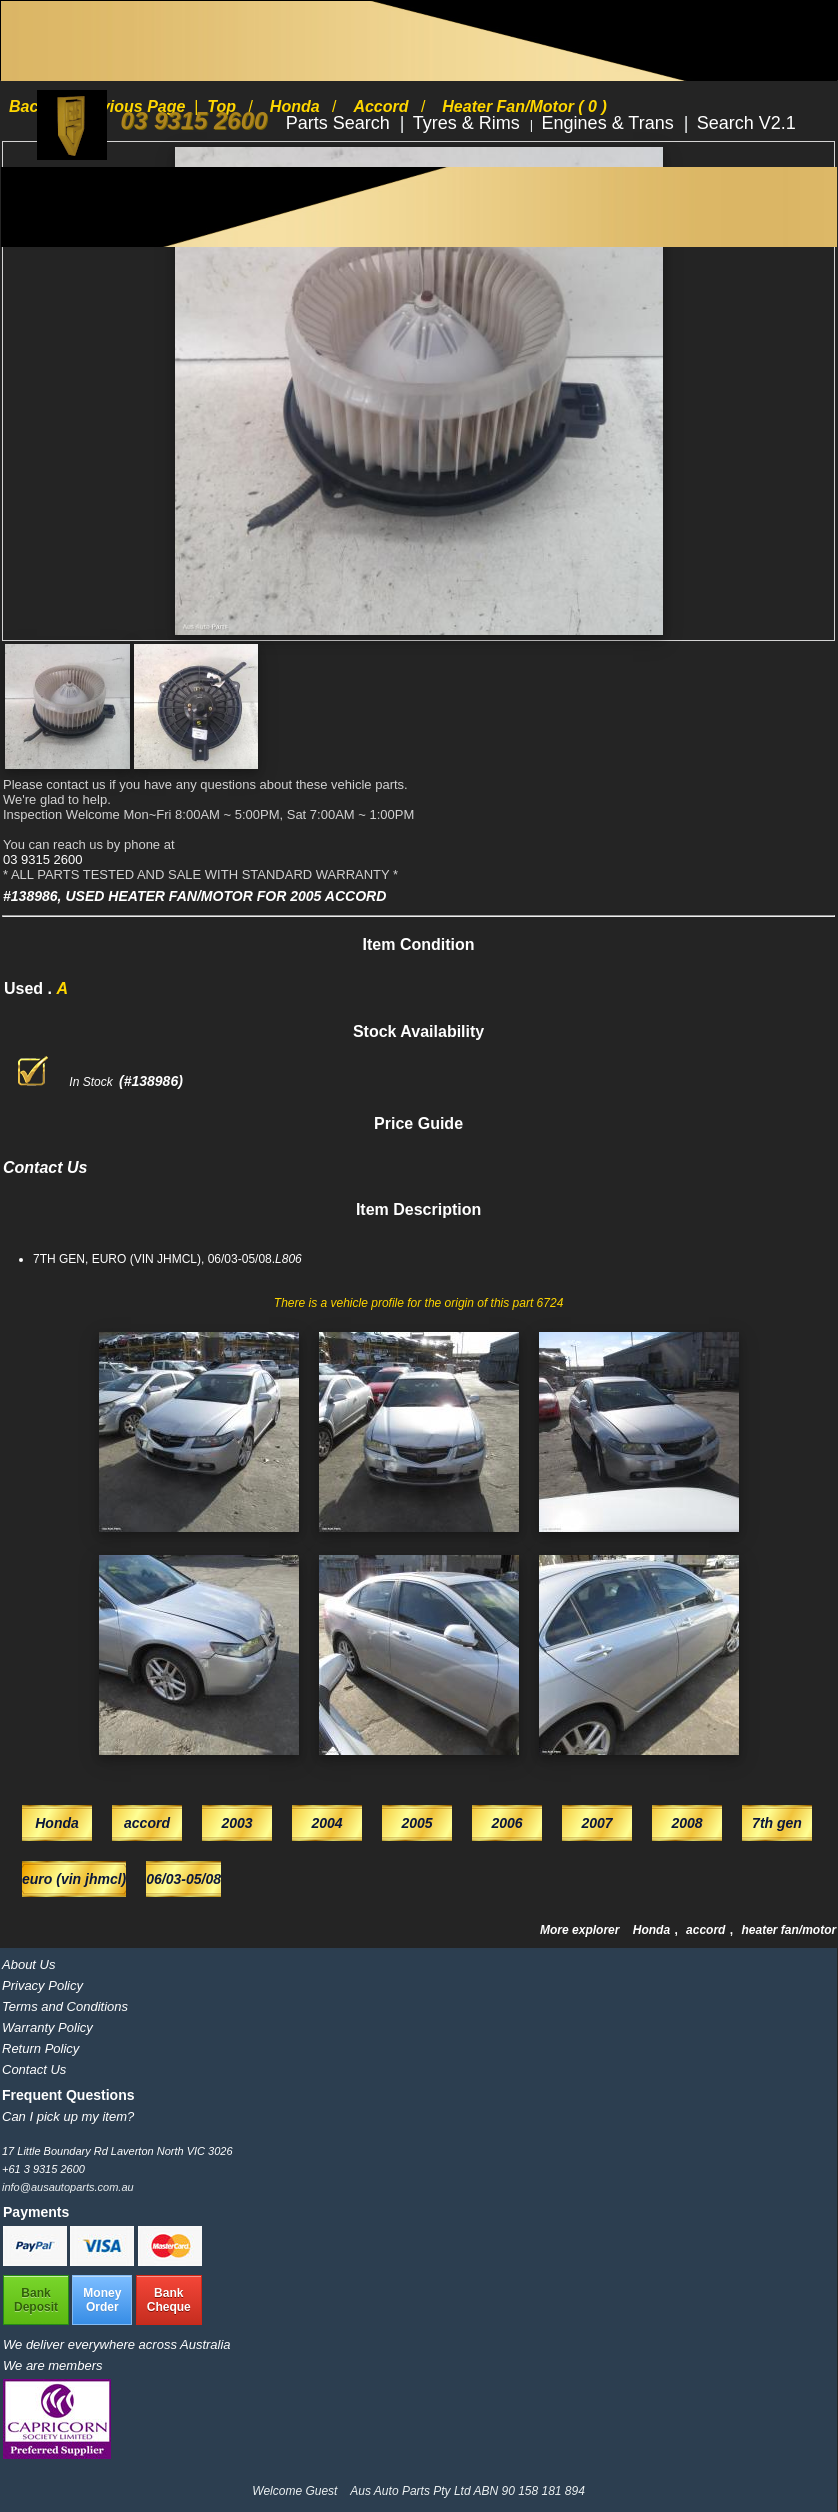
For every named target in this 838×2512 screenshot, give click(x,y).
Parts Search (340, 123)
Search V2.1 (746, 123)
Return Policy (40, 2048)
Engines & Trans (610, 123)
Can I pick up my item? (68, 2116)
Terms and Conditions (65, 2006)
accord (707, 1930)
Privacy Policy (42, 1985)
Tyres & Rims (469, 123)
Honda (653, 1930)
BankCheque (169, 2300)
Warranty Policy (47, 2027)
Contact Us (34, 2069)
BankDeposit (36, 2300)
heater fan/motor (788, 1930)
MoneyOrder (102, 2300)
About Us (28, 1964)
